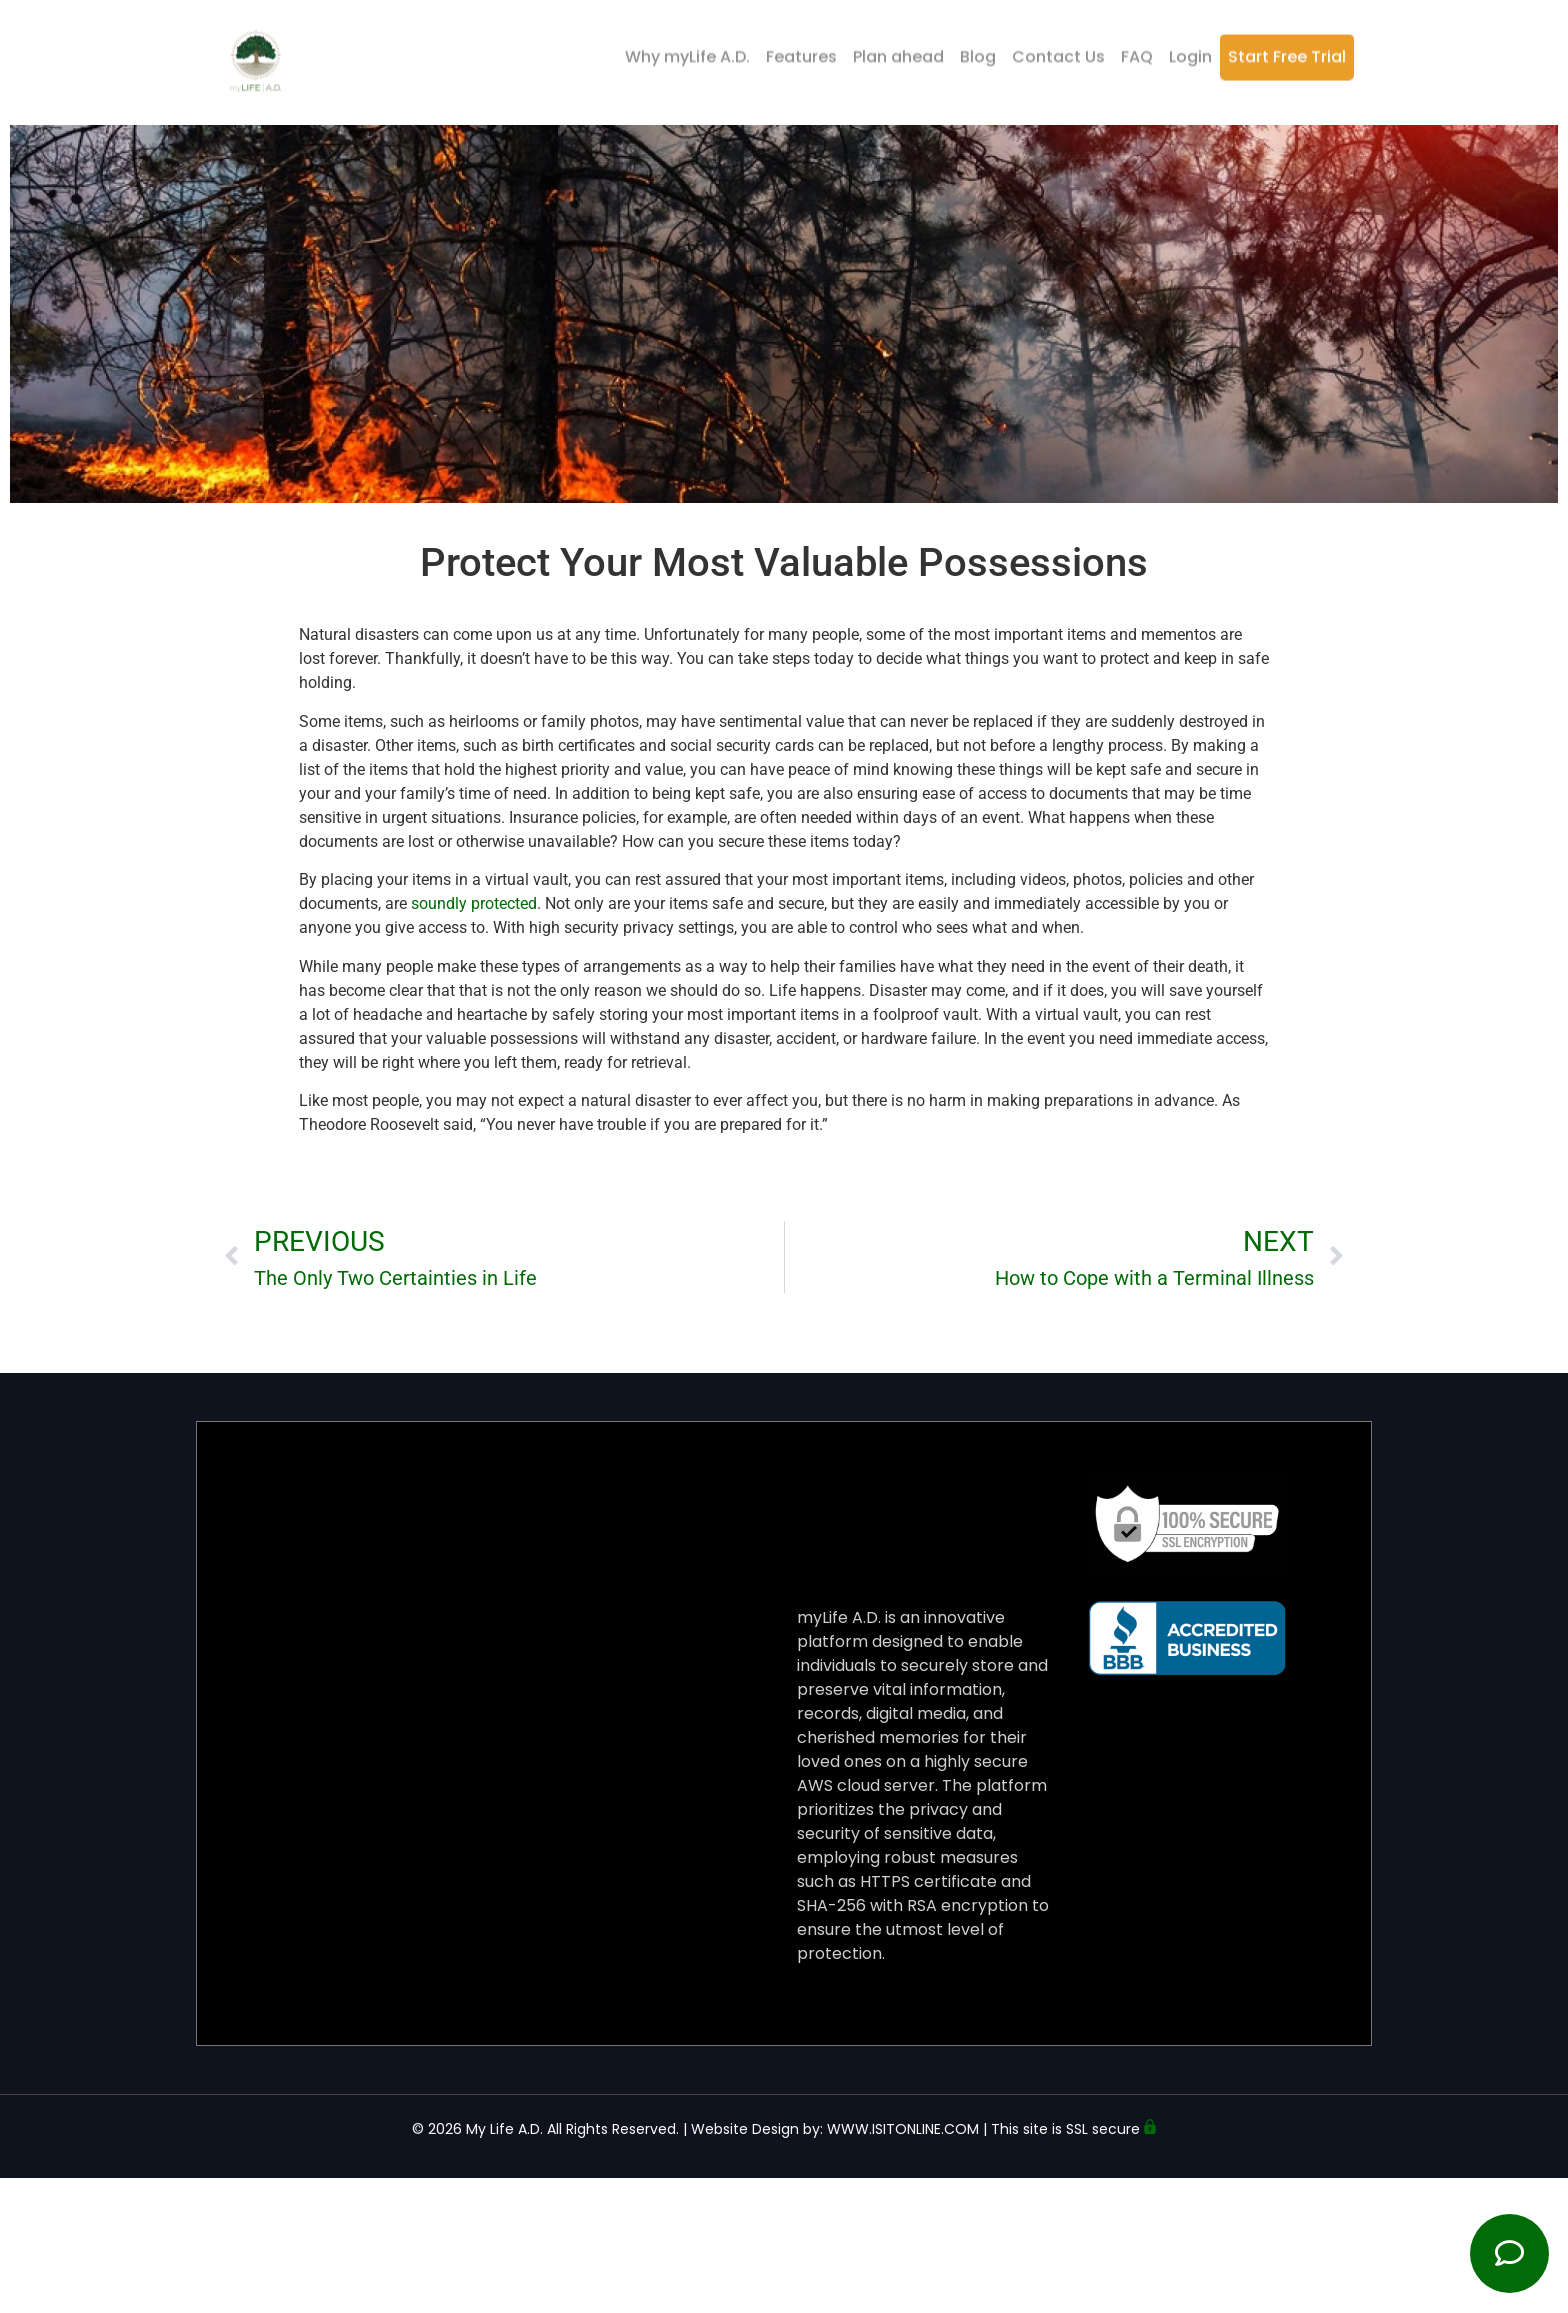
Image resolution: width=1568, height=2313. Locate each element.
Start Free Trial (1287, 52)
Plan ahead (898, 52)
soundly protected (474, 903)
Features (801, 52)
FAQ (1137, 52)
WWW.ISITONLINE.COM (903, 2129)
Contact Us (1058, 52)
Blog (978, 52)
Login (1190, 52)
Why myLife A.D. (687, 52)
